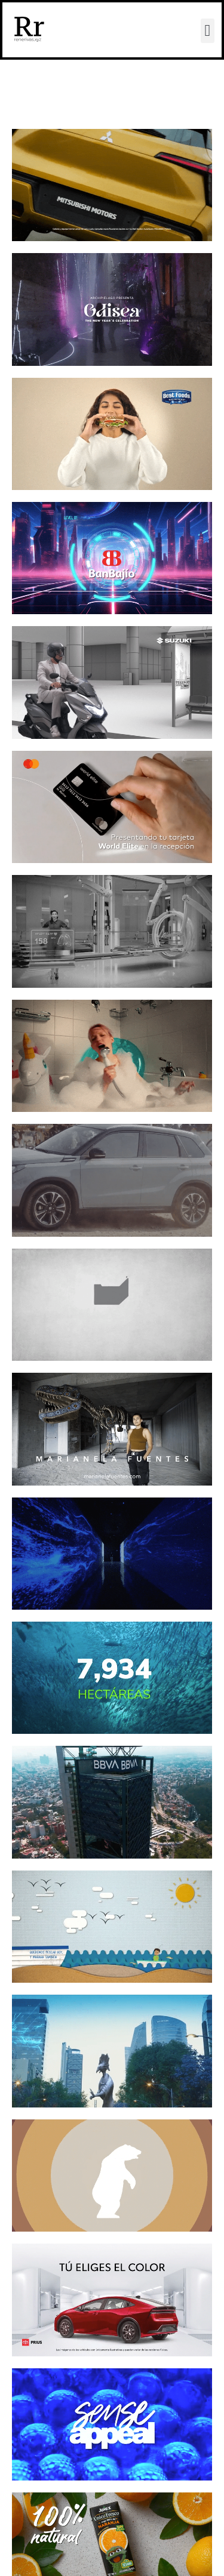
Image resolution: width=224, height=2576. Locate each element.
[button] (207, 31)
